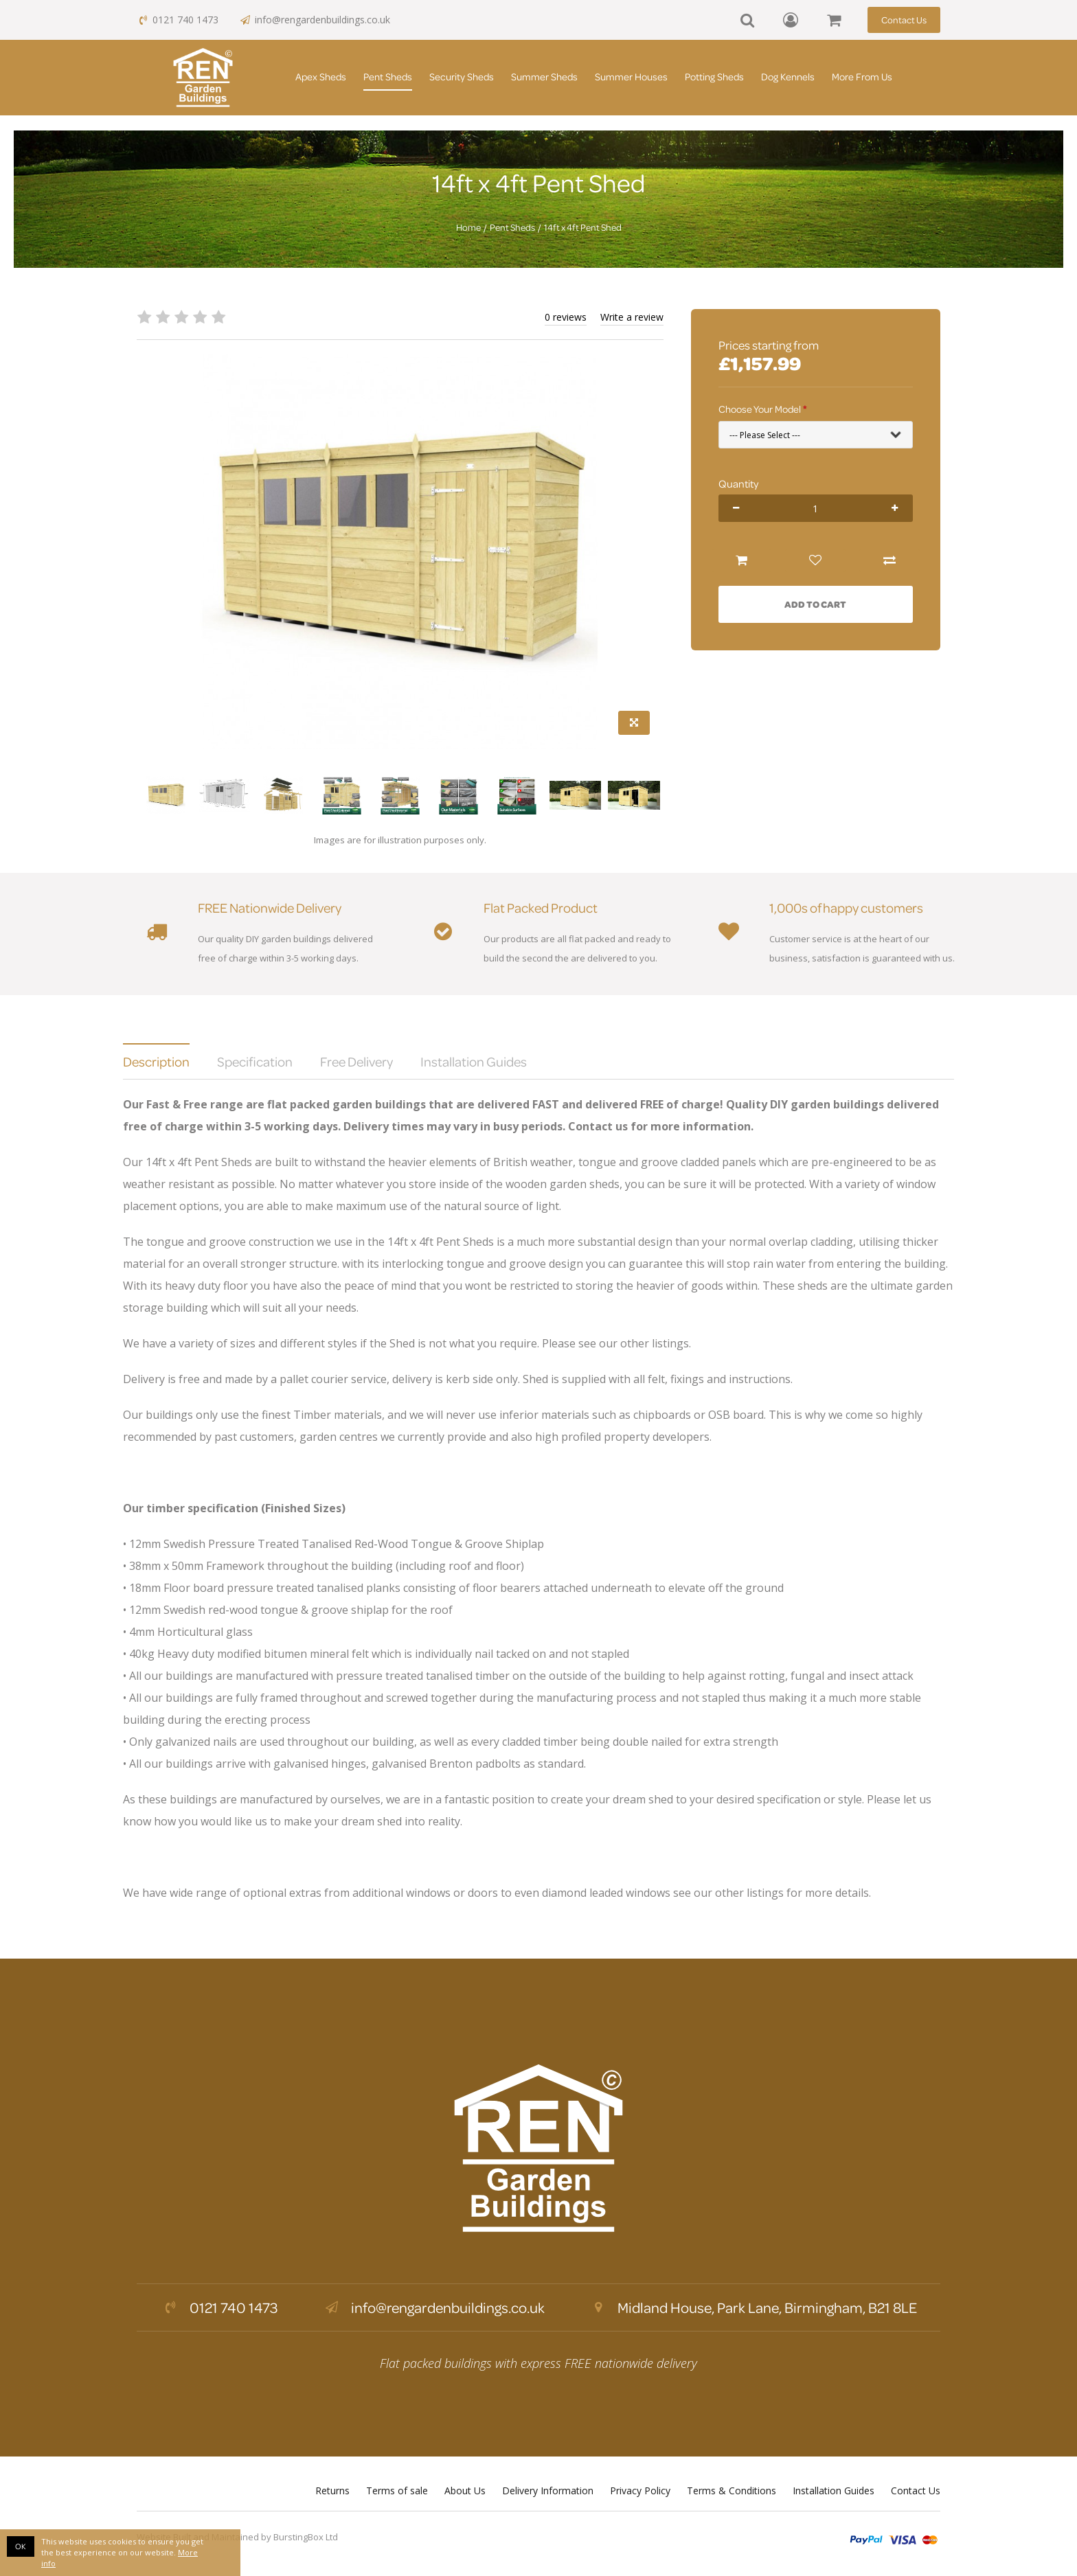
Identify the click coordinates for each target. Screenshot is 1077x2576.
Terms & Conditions (731, 2490)
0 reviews (566, 316)
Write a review (632, 316)
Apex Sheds (320, 76)
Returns (332, 2490)
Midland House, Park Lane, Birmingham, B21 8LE (753, 2307)
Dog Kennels (788, 76)
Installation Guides (833, 2490)
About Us (465, 2490)
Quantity (738, 483)
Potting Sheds (714, 76)
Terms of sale (397, 2490)
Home (468, 227)
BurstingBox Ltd (305, 2537)
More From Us (862, 76)
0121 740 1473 (177, 19)
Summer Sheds (544, 76)
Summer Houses (631, 76)
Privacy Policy (640, 2490)
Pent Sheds (387, 76)
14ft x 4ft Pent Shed (583, 227)
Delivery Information (547, 2490)
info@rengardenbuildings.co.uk (314, 19)
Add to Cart (815, 604)
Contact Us (904, 19)
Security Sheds (461, 76)
